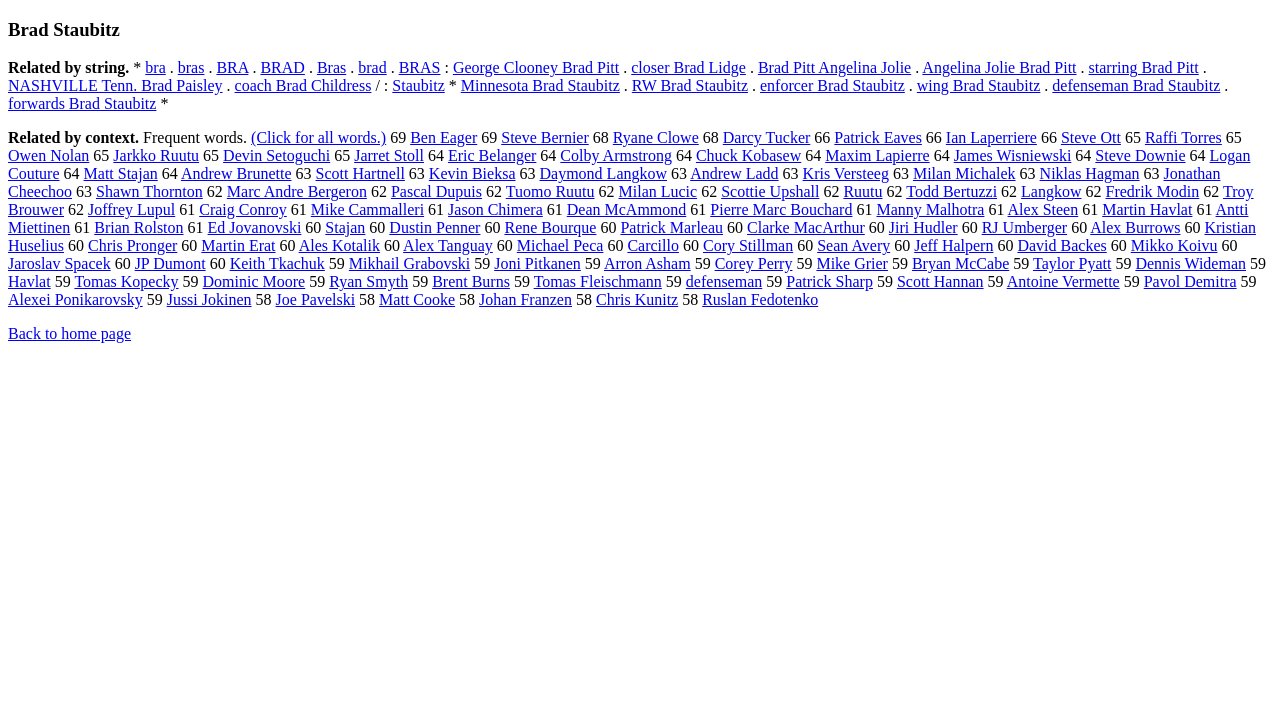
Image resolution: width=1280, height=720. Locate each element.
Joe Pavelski (316, 299)
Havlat (29, 281)
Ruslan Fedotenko (760, 299)
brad (372, 67)
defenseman (724, 281)
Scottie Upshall (770, 191)
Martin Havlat (1147, 209)
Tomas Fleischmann (598, 281)
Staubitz (418, 85)
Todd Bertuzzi (951, 191)
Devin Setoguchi (276, 155)
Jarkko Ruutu (156, 155)
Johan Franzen (525, 299)
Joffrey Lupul (131, 209)
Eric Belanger (492, 155)
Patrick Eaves (878, 137)
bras (191, 67)
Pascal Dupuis (436, 191)
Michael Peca (560, 245)
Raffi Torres (1183, 137)
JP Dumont (170, 263)
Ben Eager (443, 137)
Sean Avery (853, 245)
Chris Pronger (132, 245)
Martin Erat (238, 245)
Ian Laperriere (991, 137)
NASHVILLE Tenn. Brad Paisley (115, 85)
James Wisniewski (1013, 155)
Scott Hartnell (360, 173)
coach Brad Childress (303, 85)
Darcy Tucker (767, 137)
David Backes (1061, 245)
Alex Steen (1043, 209)
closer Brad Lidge (688, 67)
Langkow (1051, 191)
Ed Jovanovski (255, 227)
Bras (331, 67)
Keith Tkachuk (277, 263)
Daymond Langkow (604, 173)
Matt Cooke (417, 299)
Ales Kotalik (339, 245)
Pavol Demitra (1190, 281)
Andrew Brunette (236, 173)
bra (155, 67)
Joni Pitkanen (537, 263)
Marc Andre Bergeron (297, 191)
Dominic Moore (254, 281)
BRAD (282, 67)
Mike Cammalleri (367, 209)
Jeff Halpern (953, 245)
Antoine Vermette (1063, 281)
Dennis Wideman (1190, 263)
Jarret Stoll (389, 155)
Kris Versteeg (846, 173)
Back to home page (69, 333)
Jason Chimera (495, 209)
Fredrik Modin (1153, 191)
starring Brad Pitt (1144, 67)
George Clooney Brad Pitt (536, 67)
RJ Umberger (1024, 227)
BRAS (420, 67)
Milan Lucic (658, 191)
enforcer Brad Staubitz (832, 85)
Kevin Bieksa (472, 173)
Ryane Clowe (656, 137)
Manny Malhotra (930, 209)
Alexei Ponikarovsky (75, 299)
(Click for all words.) (318, 137)
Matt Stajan (121, 173)
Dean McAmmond (627, 209)
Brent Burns (471, 281)
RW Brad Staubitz (690, 85)
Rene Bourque (550, 227)
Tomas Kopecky (126, 281)
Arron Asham (647, 263)
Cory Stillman (748, 245)
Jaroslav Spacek (59, 263)
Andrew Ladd (734, 173)
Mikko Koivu (1174, 245)
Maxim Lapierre (877, 155)
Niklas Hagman (1090, 173)
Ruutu (862, 191)
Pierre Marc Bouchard (781, 209)
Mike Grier (852, 263)
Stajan (345, 227)
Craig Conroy (243, 209)
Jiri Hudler (923, 227)
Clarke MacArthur (806, 227)
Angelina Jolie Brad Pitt (999, 67)
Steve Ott (1091, 137)
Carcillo (653, 245)
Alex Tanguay (448, 245)
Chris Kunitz (637, 299)
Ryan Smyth (368, 281)
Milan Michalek (964, 173)
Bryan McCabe (960, 263)
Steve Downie (1140, 155)
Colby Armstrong (616, 155)
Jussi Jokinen (209, 299)
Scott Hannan (940, 281)
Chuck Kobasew (748, 155)
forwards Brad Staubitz (82, 103)
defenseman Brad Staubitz (1136, 85)
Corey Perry (754, 263)
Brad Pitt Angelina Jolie (834, 67)
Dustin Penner (434, 227)
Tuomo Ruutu (550, 191)
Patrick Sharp (829, 281)
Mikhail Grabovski (409, 263)
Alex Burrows (1135, 227)
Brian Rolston (138, 227)
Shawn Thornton (149, 191)
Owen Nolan (48, 155)
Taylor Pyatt (1072, 263)
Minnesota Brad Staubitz (540, 85)
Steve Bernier (545, 137)
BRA (232, 67)
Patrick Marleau (671, 227)
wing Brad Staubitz (979, 85)
